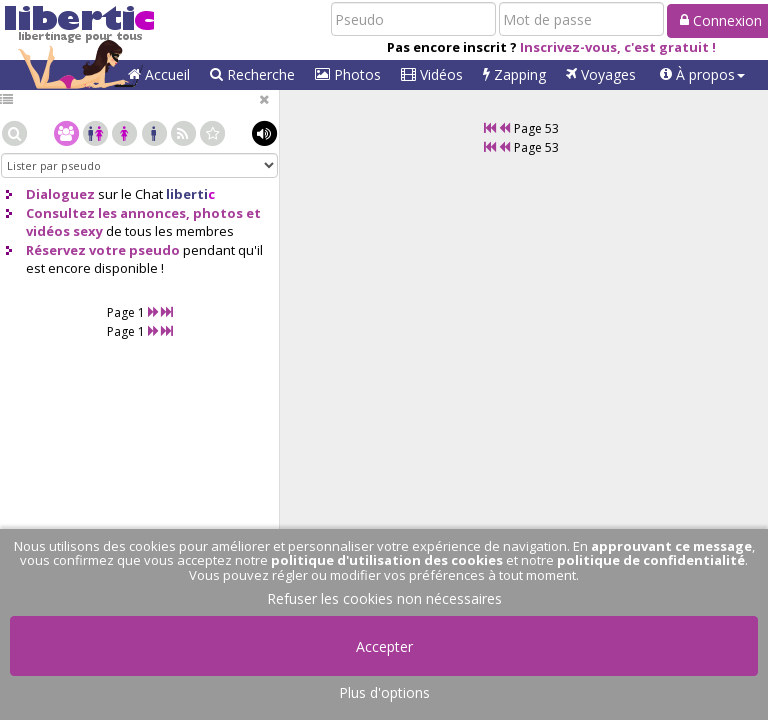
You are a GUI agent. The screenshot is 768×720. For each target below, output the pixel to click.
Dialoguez (60, 194)
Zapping (514, 74)
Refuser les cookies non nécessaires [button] (384, 598)
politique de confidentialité (651, 560)
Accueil (159, 74)
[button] (702, 75)
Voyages (601, 74)
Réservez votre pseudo (103, 250)
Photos (348, 74)
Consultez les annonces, (108, 213)
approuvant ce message (671, 546)
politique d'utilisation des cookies (387, 560)
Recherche (252, 74)
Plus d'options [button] (384, 692)
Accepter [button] (384, 646)
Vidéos (432, 74)
